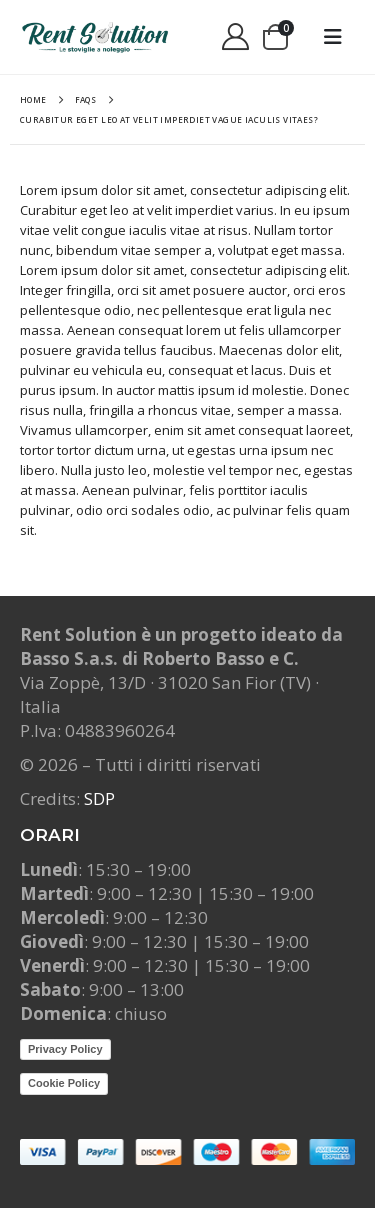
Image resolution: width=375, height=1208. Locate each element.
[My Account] (235, 37)
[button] (333, 37)
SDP (99, 798)
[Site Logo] (95, 37)
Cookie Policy (64, 1083)
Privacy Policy (65, 1049)
